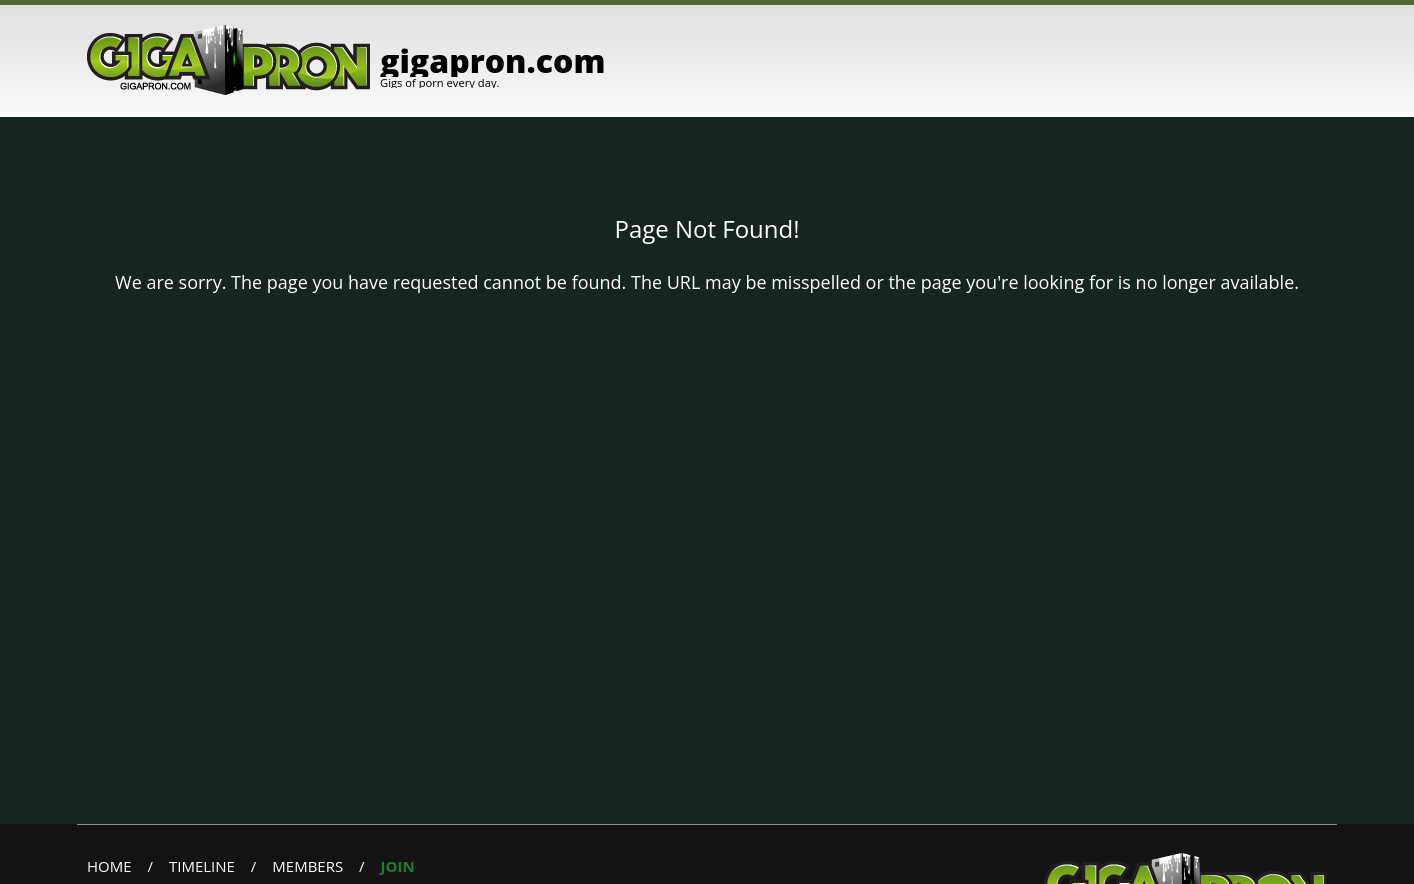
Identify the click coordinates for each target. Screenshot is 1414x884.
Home (109, 866)
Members (307, 866)
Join (398, 866)
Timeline (202, 866)
